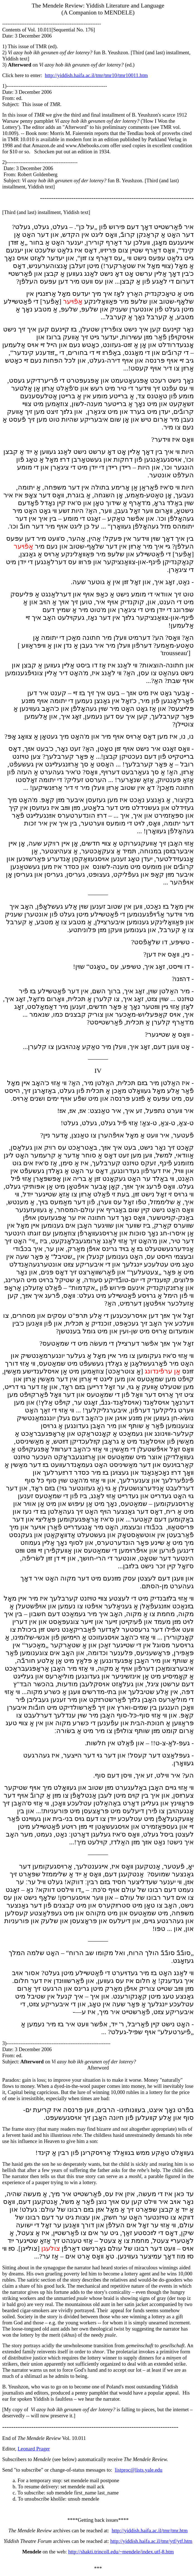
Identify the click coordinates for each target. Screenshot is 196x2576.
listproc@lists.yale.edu (139, 2470)
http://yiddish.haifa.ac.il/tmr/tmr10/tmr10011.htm (96, 75)
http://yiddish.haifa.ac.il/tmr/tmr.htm (150, 2530)
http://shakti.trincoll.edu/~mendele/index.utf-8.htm (121, 2552)
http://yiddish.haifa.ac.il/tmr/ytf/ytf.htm (151, 2541)
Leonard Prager (34, 2449)
